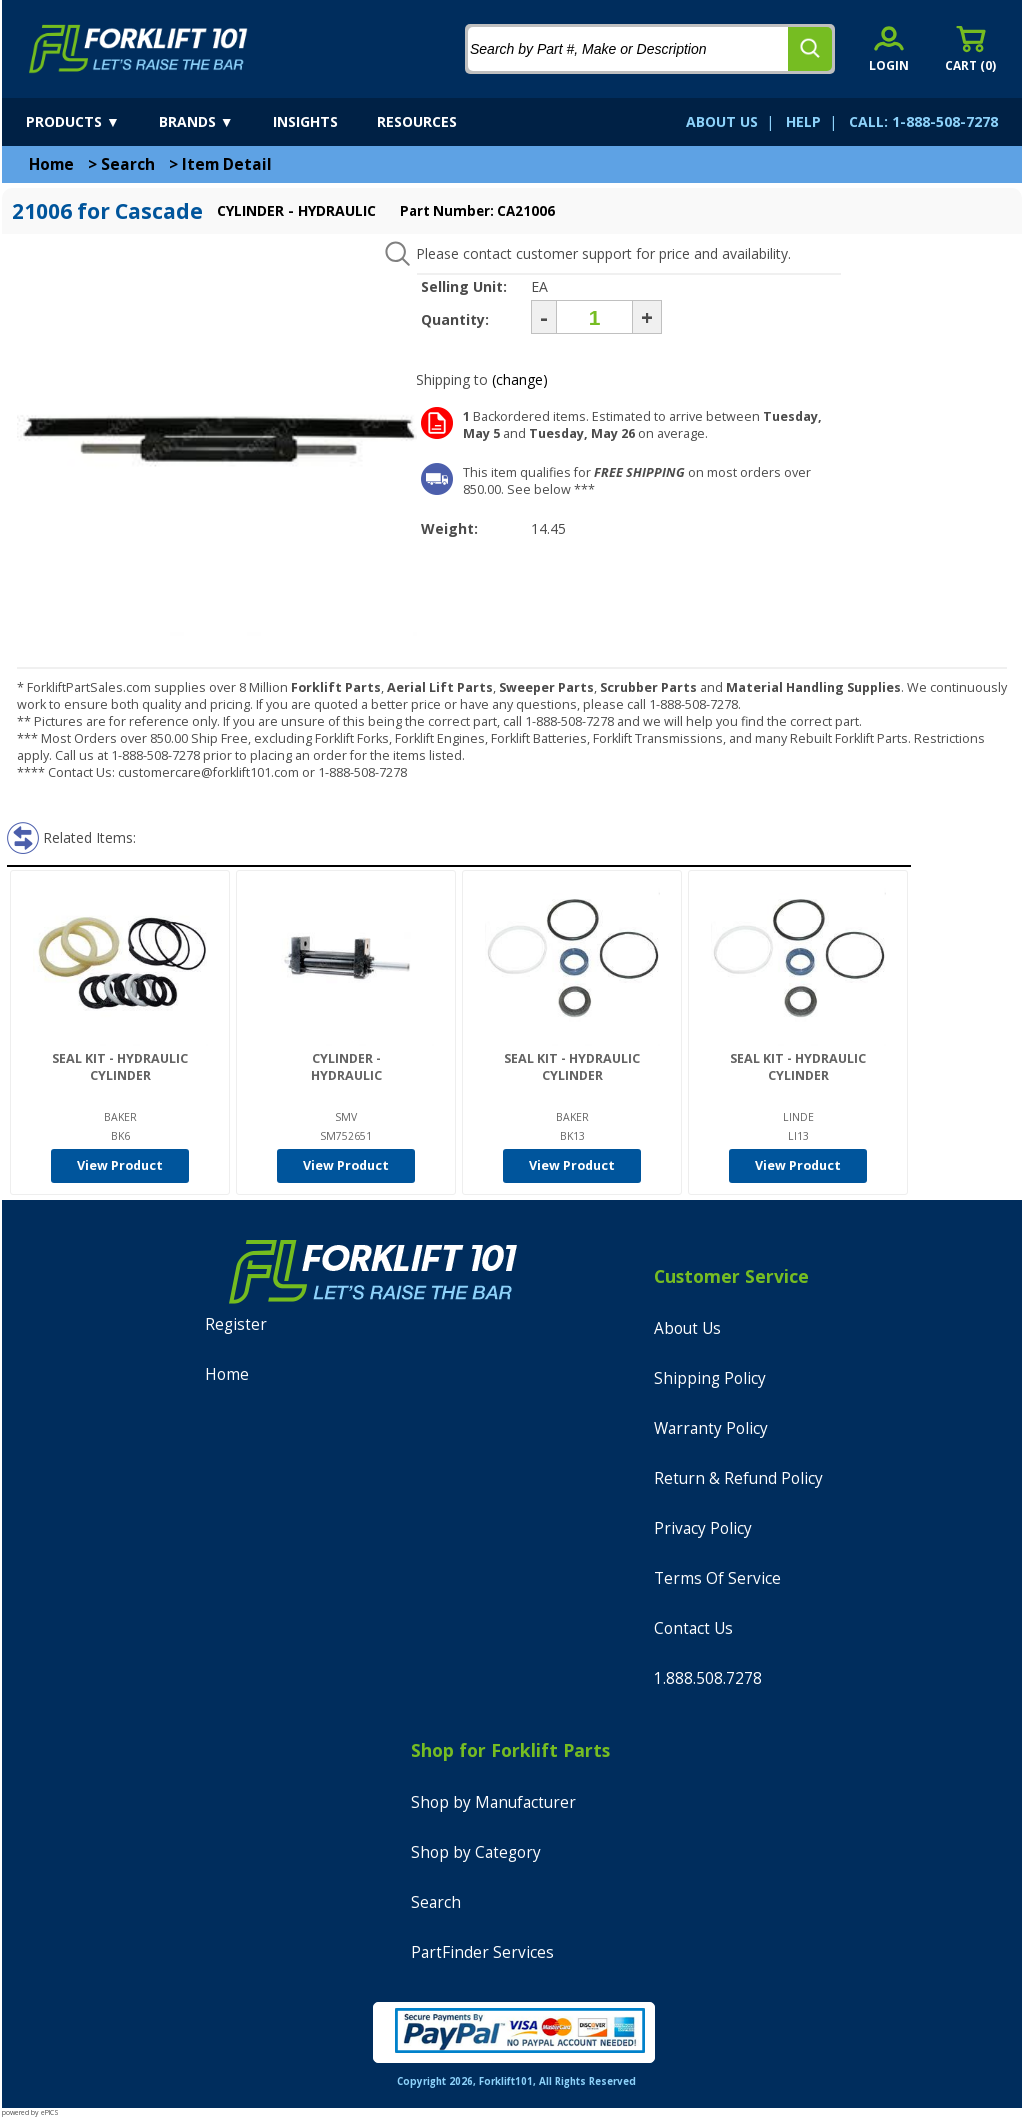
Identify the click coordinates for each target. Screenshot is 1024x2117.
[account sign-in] (889, 48)
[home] (138, 49)
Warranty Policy (711, 1428)
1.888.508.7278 (708, 1678)
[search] (810, 49)
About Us (687, 1328)
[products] (90, 122)
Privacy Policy (703, 1528)
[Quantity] (594, 317)
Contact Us (693, 1628)
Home (51, 164)
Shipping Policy (710, 1378)
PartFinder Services (482, 1952)
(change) (520, 379)
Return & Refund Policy (738, 1478)
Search (128, 164)
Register (236, 1324)
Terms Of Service (717, 1578)
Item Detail (227, 164)
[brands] (214, 122)
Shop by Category (476, 1852)
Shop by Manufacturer (493, 1802)
